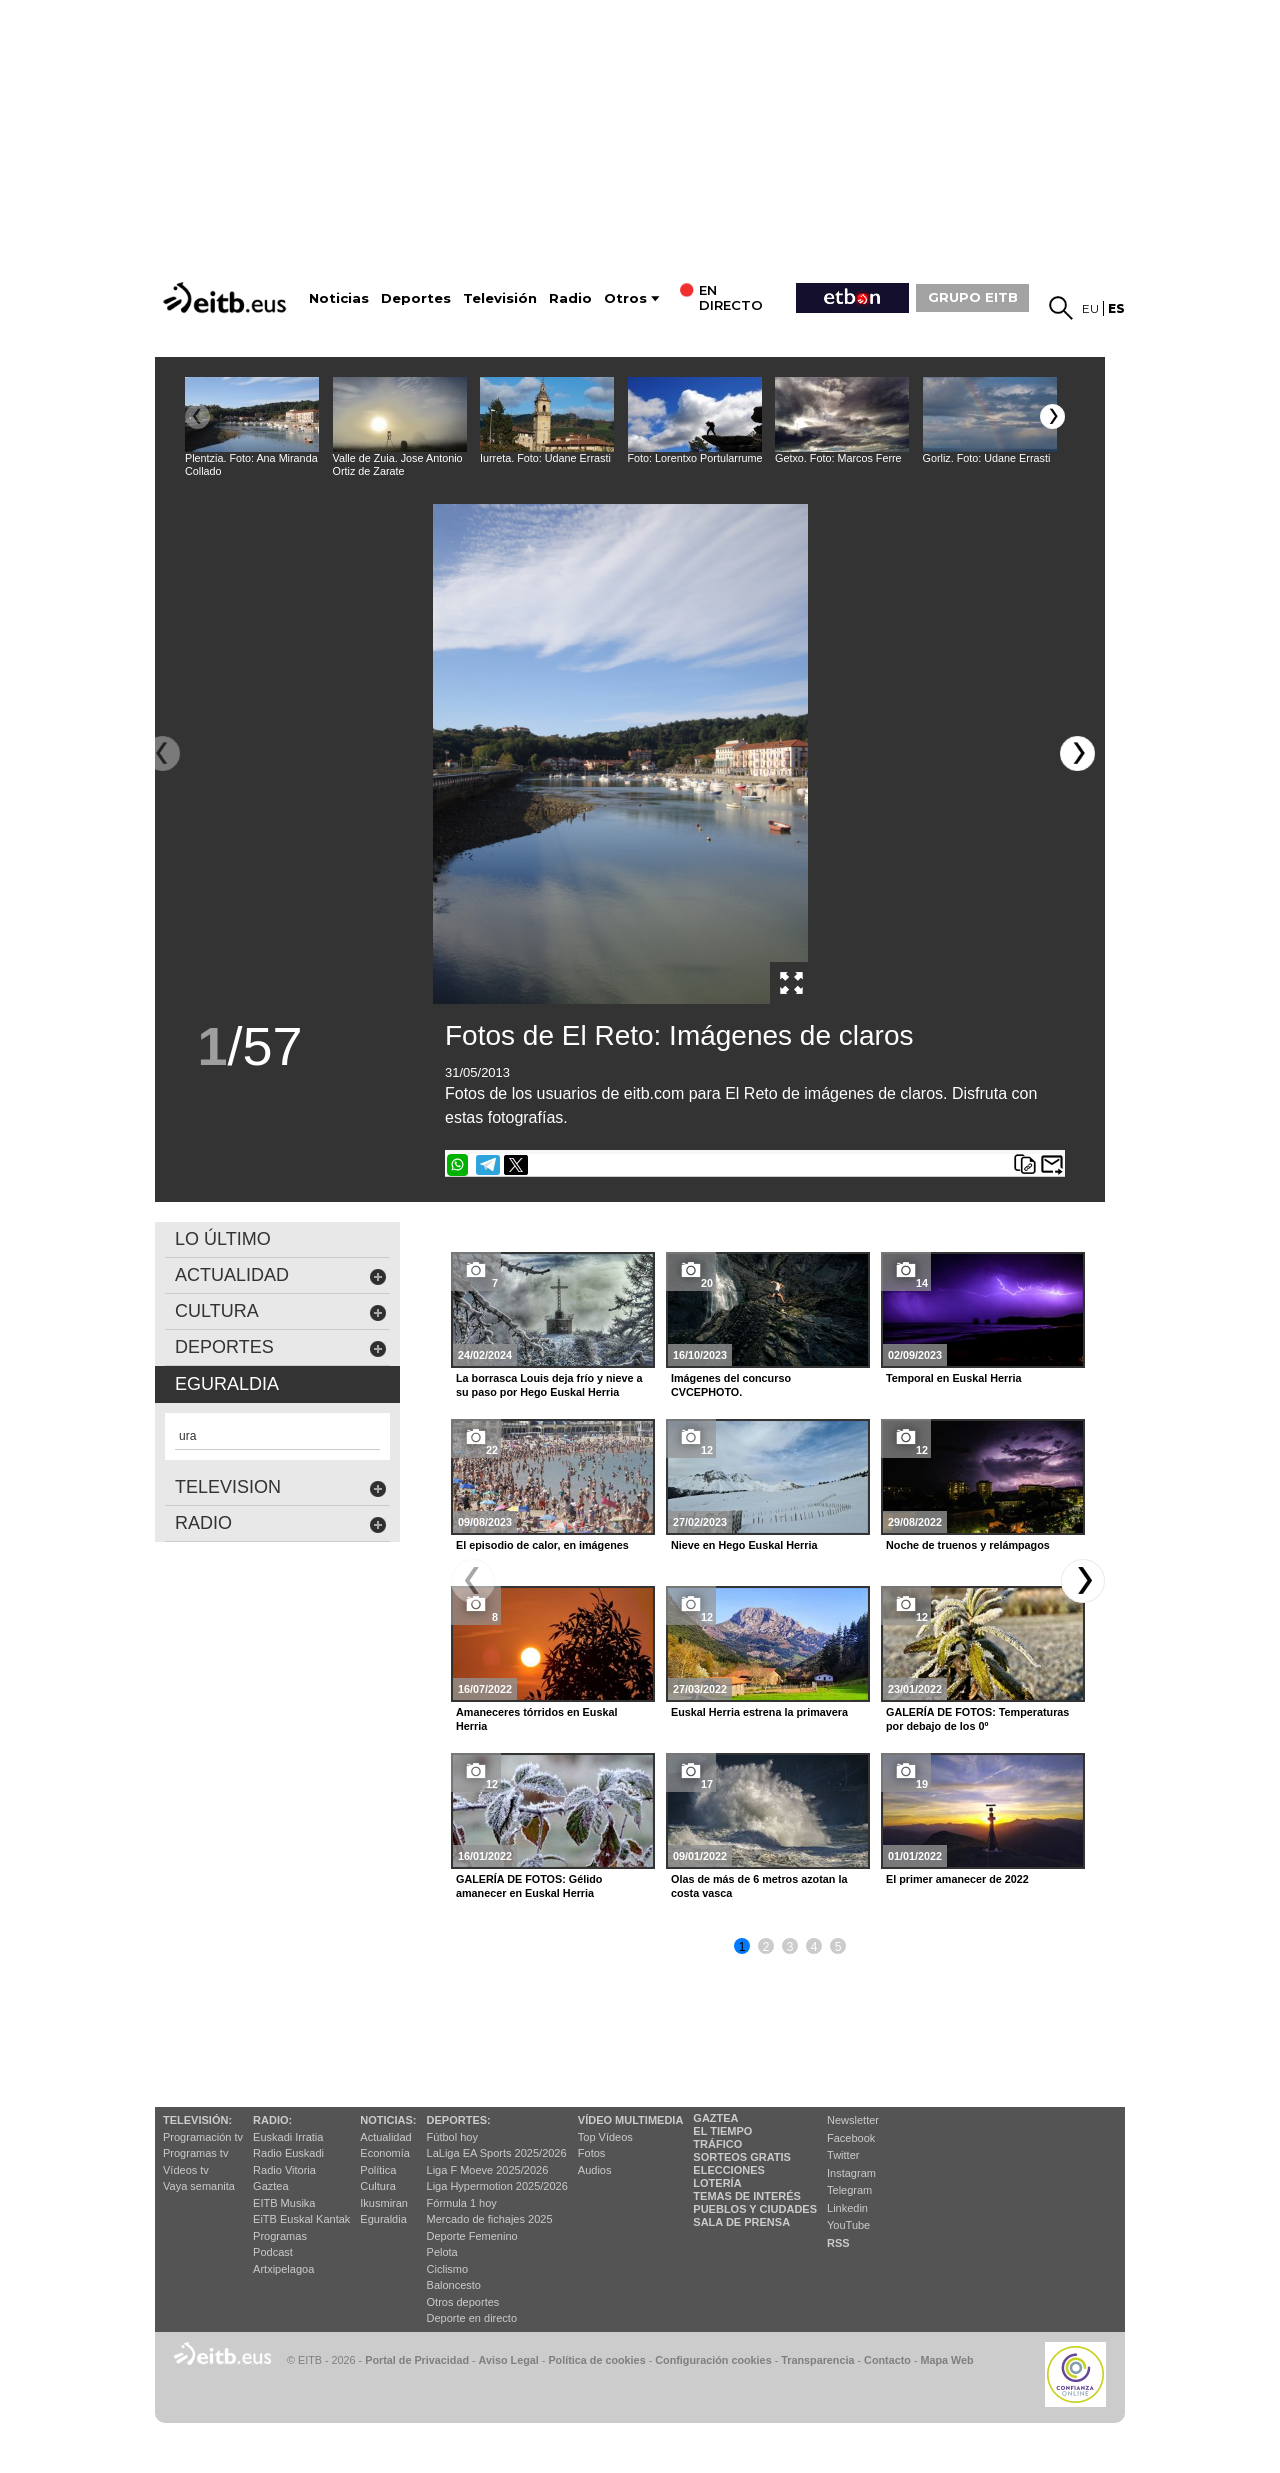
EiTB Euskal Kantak (301, 2219)
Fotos (592, 2153)
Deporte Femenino (472, 2236)
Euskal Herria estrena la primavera (759, 1712)
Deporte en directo (472, 2318)
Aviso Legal (509, 2360)
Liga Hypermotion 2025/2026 (497, 2186)
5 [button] (838, 1947)
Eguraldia (383, 2219)
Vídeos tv (186, 2170)
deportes (281, 1347)
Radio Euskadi (288, 2153)
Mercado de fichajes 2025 (490, 2219)
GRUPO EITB (973, 297)
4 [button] (814, 1947)
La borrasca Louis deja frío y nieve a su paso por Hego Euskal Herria (549, 1385)
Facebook (851, 2138)
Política (378, 2170)
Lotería (717, 2183)
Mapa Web (946, 2360)
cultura (281, 1311)
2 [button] (766, 1947)
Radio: (272, 2120)
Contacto (887, 2360)
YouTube (848, 2225)
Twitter (843, 2155)
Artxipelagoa (283, 2269)
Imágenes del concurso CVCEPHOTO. (731, 1385)
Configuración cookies (713, 2360)
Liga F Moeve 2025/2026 (488, 2170)
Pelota (442, 2252)
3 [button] (790, 1947)
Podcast (273, 2252)
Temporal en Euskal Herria (953, 1378)
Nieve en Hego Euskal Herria (744, 1545)
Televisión (500, 298)
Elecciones (729, 2170)
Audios (595, 2170)
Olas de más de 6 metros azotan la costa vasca (759, 1886)
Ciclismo (448, 2269)
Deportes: (459, 2120)
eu (1090, 308)
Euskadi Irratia (288, 2137)
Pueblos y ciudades (755, 2209)
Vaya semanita (199, 2186)
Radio (570, 298)
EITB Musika (284, 2203)
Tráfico (717, 2144)
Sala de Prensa (741, 2222)
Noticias (339, 298)
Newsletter (853, 2120)
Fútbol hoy (452, 2137)
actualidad (281, 1275)
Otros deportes (463, 2302)
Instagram (851, 2173)
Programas (280, 2236)
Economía (385, 2153)
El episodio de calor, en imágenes (542, 1545)
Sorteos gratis (742, 2157)
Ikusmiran (384, 2203)
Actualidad (385, 2137)
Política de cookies (596, 2360)
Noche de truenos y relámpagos (968, 1545)
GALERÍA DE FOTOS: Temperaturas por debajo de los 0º (977, 1719)
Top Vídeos (605, 2137)
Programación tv (203, 2137)
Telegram (849, 2190)
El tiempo (722, 2131)
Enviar (1052, 1165)
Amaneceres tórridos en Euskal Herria (536, 1719)
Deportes (416, 298)
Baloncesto (454, 2285)
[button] (1052, 416)
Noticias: (388, 2120)
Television (281, 1487)
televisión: (197, 2120)
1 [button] (742, 1947)
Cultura (377, 2186)
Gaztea (270, 2186)
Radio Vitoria (284, 2170)
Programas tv (195, 2153)
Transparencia (817, 2360)
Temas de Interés (747, 2196)
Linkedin (847, 2208)
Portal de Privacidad (417, 2360)
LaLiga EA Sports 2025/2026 (497, 2153)
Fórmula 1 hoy (462, 2203)
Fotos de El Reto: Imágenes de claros (679, 1035)
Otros (625, 298)
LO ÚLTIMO (223, 1239)
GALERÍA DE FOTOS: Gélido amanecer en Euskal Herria (529, 1886)
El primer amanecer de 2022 (957, 1879)
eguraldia (227, 1384)
